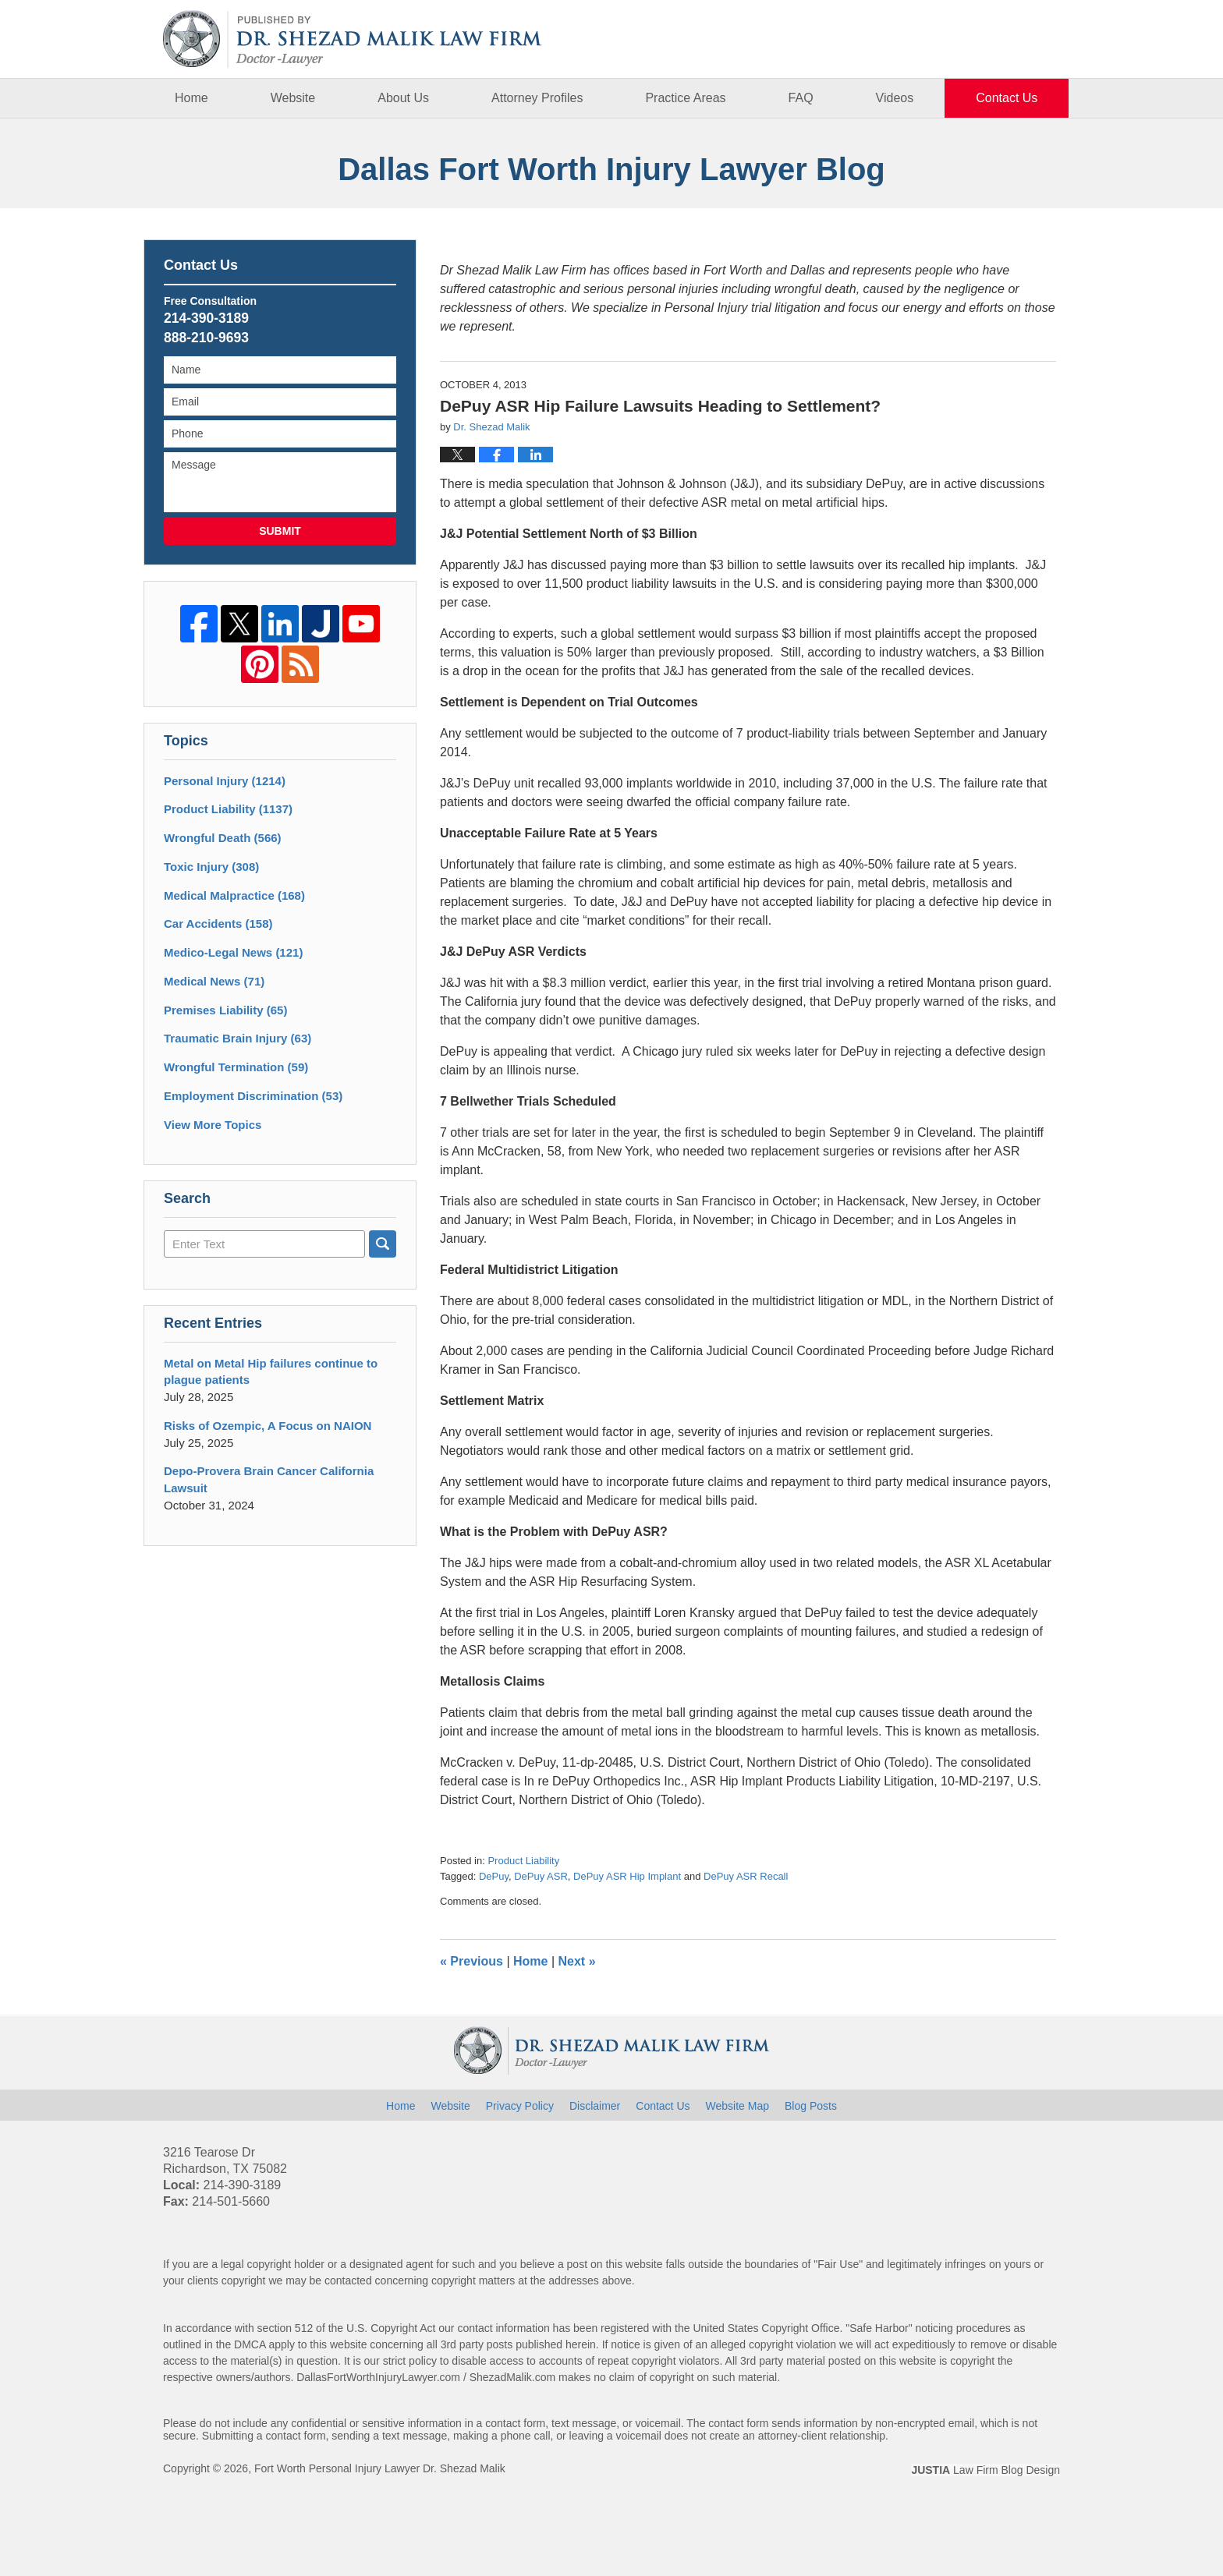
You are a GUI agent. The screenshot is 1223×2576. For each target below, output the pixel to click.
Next (577, 1961)
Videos (895, 97)
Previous (471, 1961)
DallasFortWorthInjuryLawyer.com (378, 2377)
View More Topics (212, 1124)
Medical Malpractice (234, 895)
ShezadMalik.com (513, 2377)
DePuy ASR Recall (746, 1876)
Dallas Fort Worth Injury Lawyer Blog (352, 39)
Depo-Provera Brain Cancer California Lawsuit (269, 1479)
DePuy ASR (541, 1876)
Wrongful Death (223, 837)
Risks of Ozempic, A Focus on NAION (267, 1425)
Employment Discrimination (253, 1095)
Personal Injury (224, 780)
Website (293, 97)
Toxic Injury (211, 866)
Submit (280, 531)
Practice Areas (685, 97)
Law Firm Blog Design (985, 2470)
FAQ (801, 97)
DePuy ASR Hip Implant (627, 1876)
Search (382, 1244)
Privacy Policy (520, 2106)
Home (191, 97)
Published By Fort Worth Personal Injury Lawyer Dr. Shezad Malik (983, 38)
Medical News (214, 981)
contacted (348, 2280)
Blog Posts (811, 2106)
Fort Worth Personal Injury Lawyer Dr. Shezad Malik (379, 2468)
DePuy (494, 1876)
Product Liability (523, 1861)
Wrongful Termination (236, 1067)
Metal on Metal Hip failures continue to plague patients (271, 1372)
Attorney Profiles (537, 97)
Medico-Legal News (233, 952)
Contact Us (1006, 97)
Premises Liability (225, 1010)
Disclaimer (594, 2106)
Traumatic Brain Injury (237, 1038)
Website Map (737, 2106)
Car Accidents (218, 923)
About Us (403, 97)
